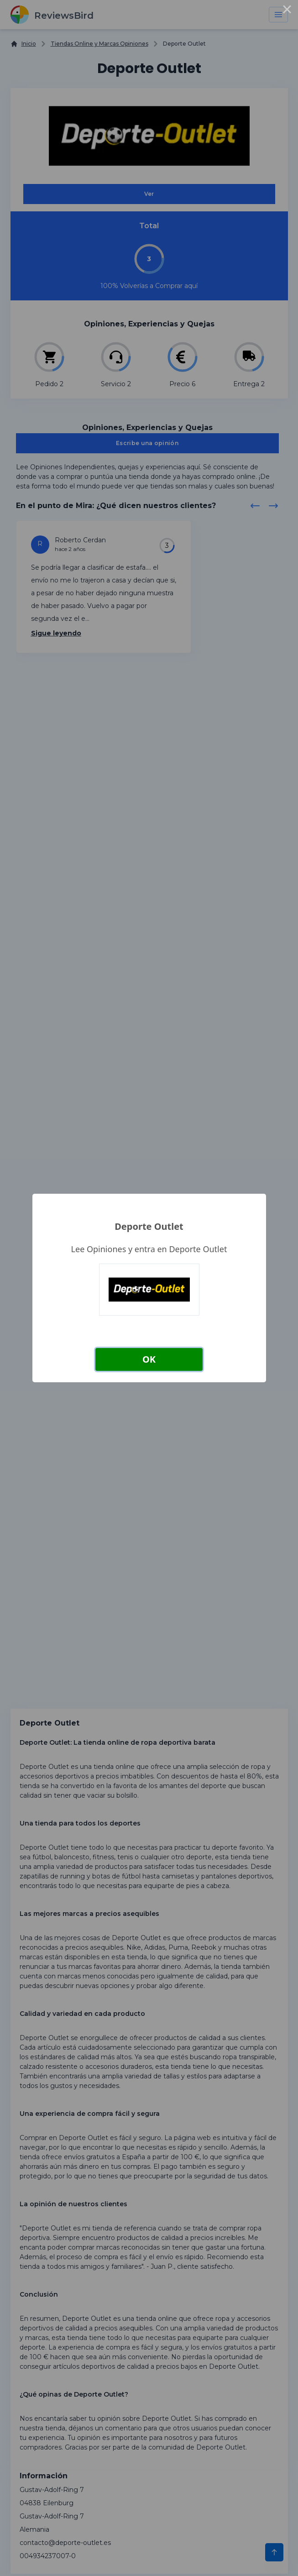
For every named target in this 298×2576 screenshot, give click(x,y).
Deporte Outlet (149, 1226)
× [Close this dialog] (287, 11)
